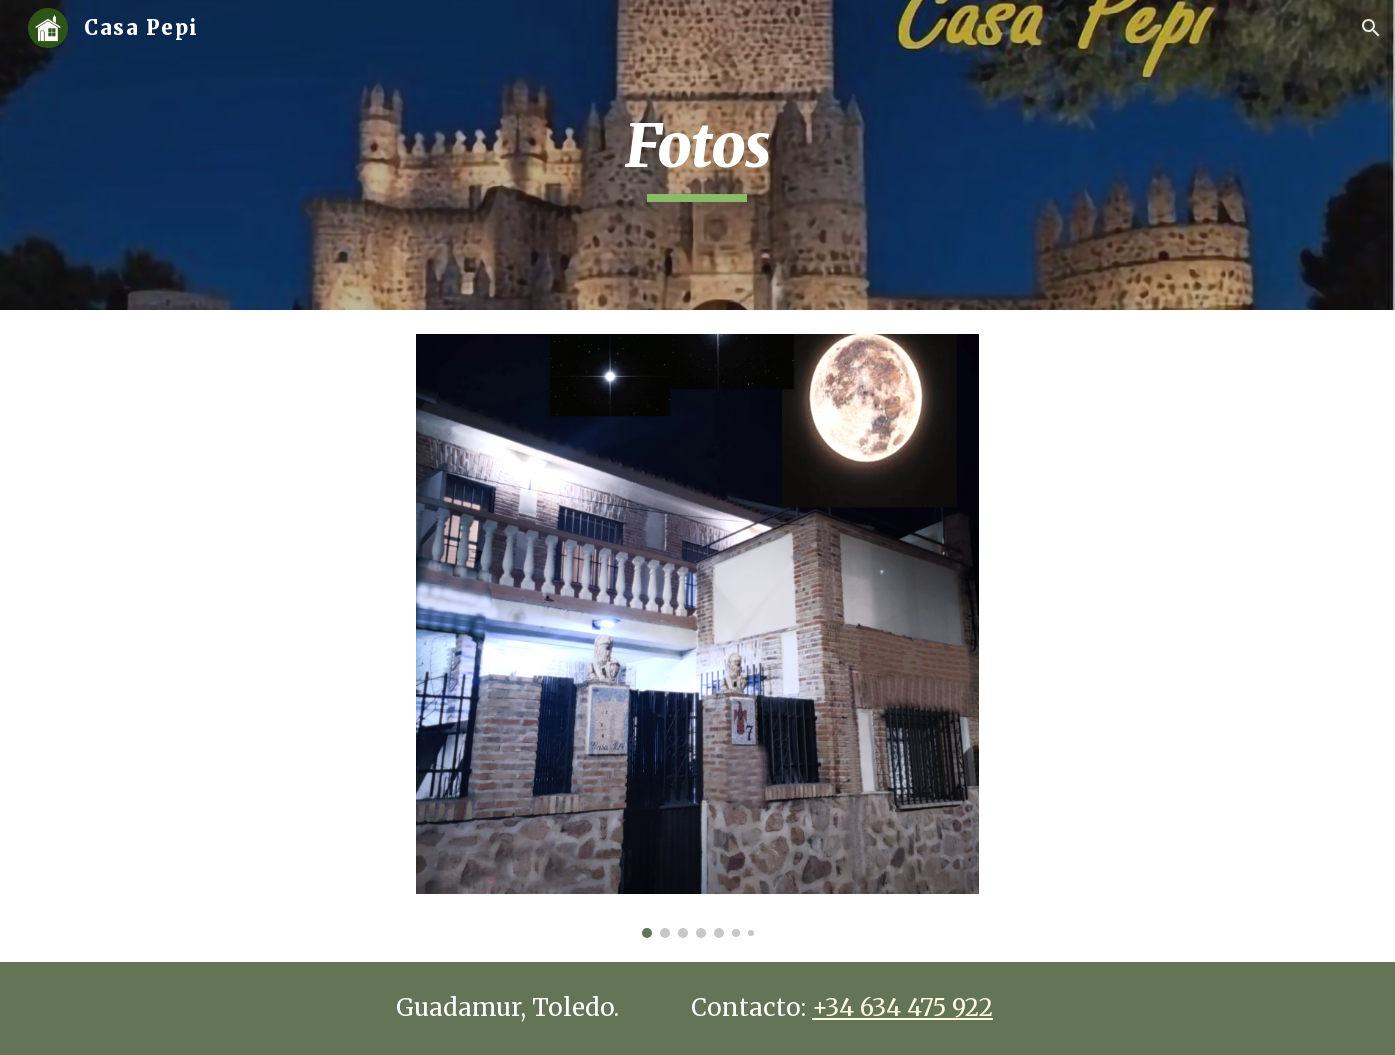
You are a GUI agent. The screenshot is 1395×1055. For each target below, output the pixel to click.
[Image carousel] (697, 636)
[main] (698, 155)
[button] (1371, 28)
